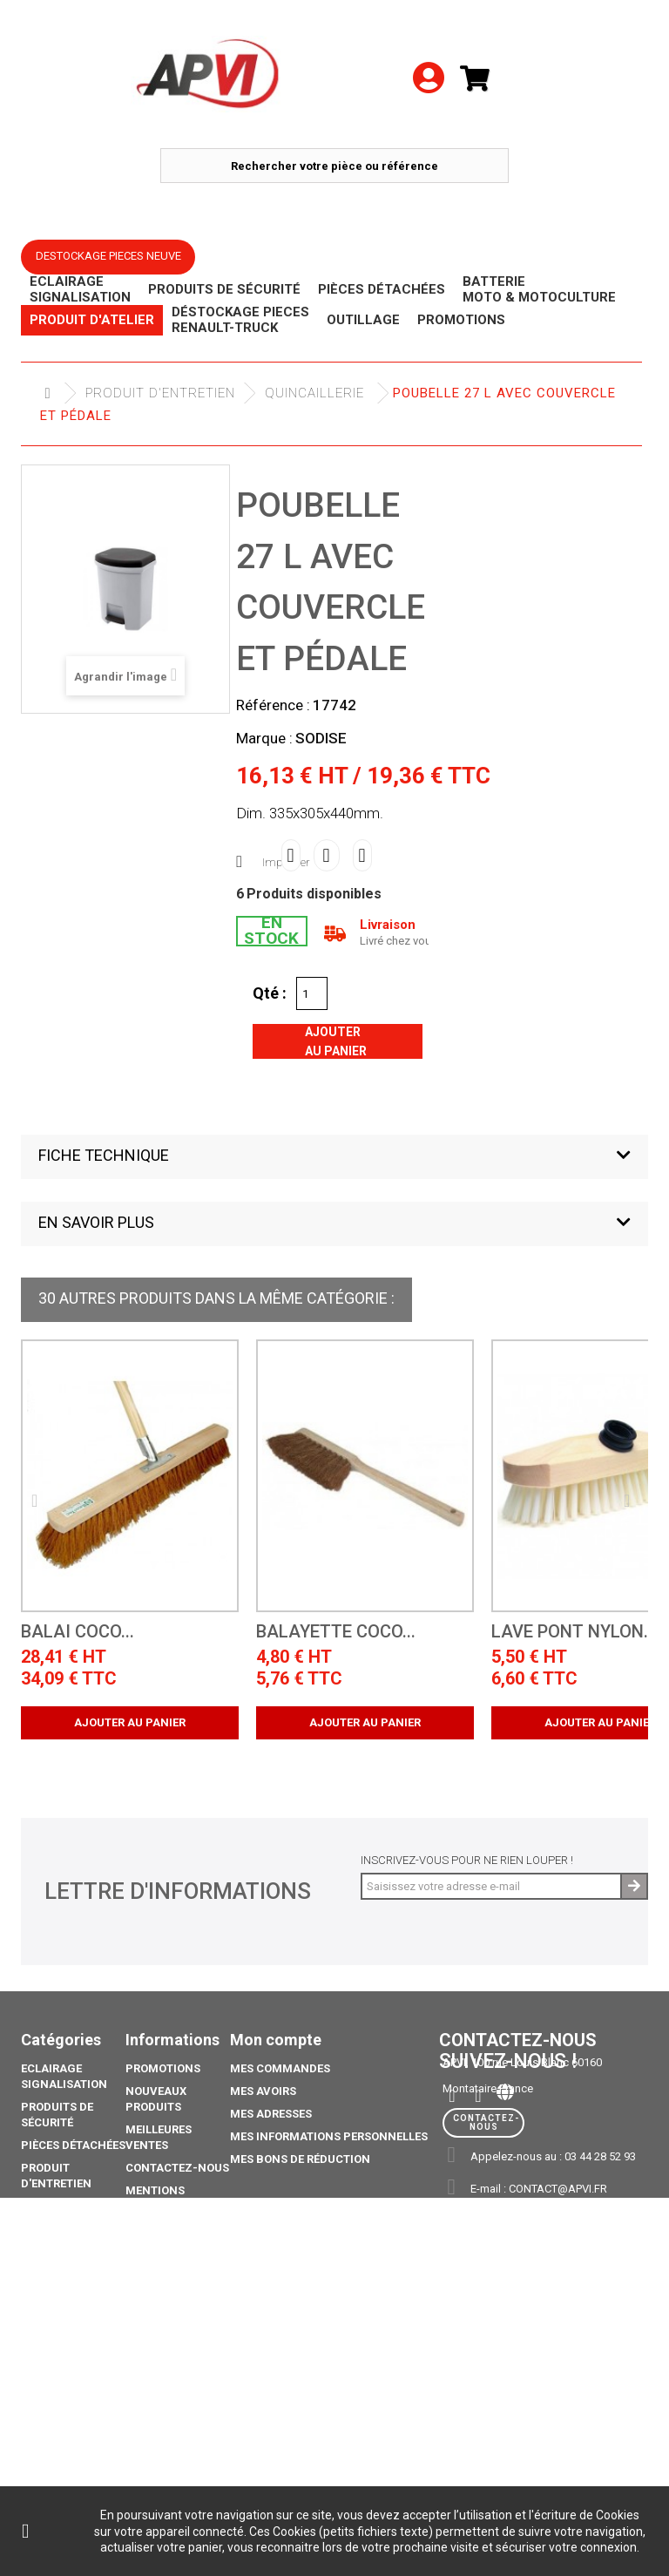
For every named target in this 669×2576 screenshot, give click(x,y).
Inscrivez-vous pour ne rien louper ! (467, 1860)
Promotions (58, 2305)
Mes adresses (271, 2113)
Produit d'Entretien (160, 393)
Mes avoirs (263, 2091)
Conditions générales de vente (165, 2244)
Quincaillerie (314, 393)
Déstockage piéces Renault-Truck (68, 2222)
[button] (334, 1157)
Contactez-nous (177, 2167)
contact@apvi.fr (558, 2188)
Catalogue (53, 2427)
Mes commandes (280, 2068)
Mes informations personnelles (329, 2136)
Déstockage (57, 2282)
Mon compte (275, 2039)
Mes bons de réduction (300, 2159)
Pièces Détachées (73, 2145)
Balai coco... (77, 1632)
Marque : (264, 738)
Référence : (273, 705)
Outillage (51, 2260)
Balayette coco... (336, 1632)
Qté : (270, 992)
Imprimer (286, 862)
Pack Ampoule (64, 2366)
